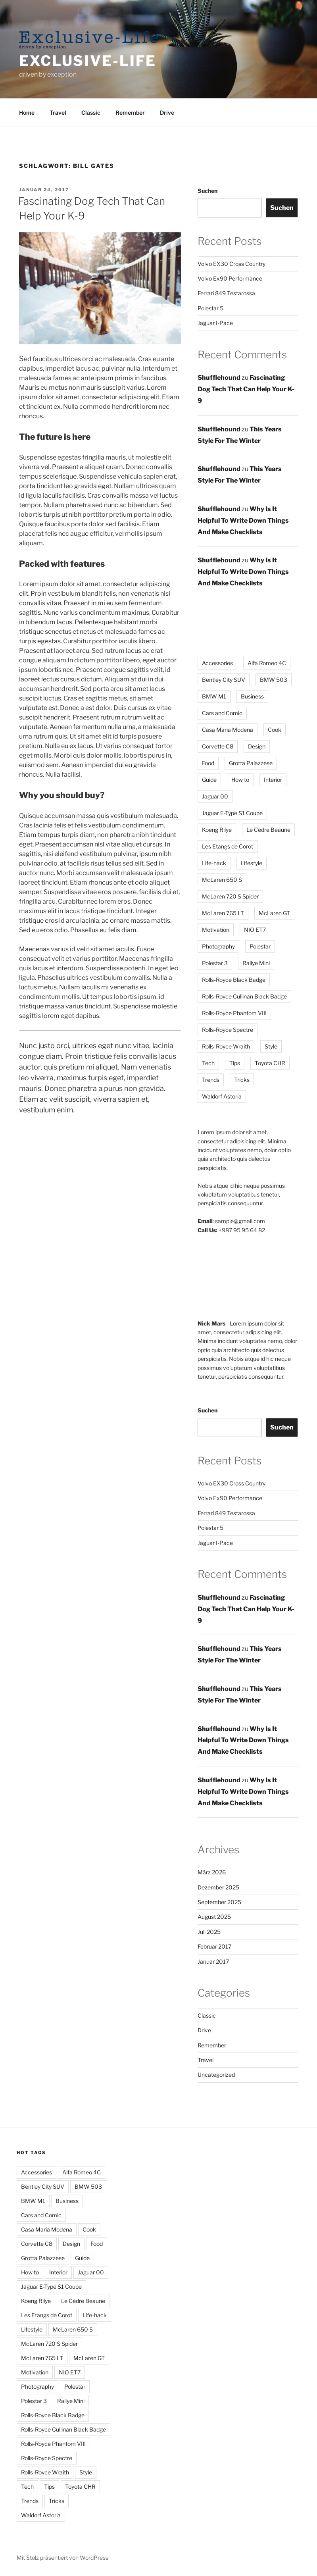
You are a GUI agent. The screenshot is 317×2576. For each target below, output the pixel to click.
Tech (27, 2486)
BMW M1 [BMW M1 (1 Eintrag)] (214, 696)
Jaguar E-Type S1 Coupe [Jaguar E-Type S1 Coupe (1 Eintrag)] (232, 813)
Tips (49, 2486)
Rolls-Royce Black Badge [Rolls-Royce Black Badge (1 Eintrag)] (233, 979)
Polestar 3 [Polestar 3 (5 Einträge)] (215, 963)
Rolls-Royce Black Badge (53, 2415)
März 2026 (212, 1872)
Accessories (36, 2172)
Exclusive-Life (87, 60)
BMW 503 (88, 2186)
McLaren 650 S (73, 2329)
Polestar (74, 2386)
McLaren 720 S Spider (49, 2343)
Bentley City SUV (42, 2186)
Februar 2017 (214, 1946)
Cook (89, 2229)
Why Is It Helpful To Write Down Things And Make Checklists (243, 520)
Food (96, 2243)
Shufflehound (219, 377)
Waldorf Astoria (41, 2515)
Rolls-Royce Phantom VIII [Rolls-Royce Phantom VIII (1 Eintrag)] (234, 1013)
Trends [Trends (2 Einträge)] (210, 1079)
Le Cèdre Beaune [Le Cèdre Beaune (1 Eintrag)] (268, 829)
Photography (37, 2386)
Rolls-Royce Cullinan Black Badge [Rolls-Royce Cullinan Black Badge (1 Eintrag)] (244, 996)
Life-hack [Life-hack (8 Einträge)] (214, 863)
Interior (58, 2272)
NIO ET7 (70, 2372)
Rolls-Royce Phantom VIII (53, 2443)
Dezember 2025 (218, 1887)
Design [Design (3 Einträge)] (256, 746)
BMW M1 (33, 2200)
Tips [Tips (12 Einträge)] (234, 1063)
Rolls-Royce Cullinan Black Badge (63, 2429)
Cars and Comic (41, 2215)
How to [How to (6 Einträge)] (240, 779)
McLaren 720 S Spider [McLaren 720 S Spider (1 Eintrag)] (230, 896)
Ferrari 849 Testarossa (226, 293)
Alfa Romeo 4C (81, 2172)
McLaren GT (89, 2358)
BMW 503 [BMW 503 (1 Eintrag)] (273, 679)
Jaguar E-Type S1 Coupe (51, 2286)
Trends (29, 2500)
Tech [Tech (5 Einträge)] (208, 1063)
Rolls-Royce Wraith (45, 2472)
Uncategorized (216, 2074)
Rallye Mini (71, 2400)
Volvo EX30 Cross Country (231, 263)
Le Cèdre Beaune (83, 2300)
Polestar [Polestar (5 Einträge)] (260, 946)
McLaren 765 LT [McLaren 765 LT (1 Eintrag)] (223, 913)
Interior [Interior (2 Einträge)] (273, 779)
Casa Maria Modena (46, 2229)
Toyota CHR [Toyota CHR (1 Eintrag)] (270, 1063)
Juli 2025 (209, 1931)
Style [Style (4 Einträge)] (271, 1046)
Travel (58, 112)
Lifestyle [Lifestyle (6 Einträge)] (251, 863)
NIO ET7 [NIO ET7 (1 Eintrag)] (255, 929)
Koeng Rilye (36, 2300)
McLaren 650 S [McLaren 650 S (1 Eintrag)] (222, 879)
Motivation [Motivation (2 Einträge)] (215, 929)
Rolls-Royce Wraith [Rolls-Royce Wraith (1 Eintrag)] (226, 1046)
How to (30, 2272)
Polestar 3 (34, 2400)
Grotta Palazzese (43, 2258)
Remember (130, 112)
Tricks (56, 2500)
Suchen (207, 190)
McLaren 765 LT (42, 2358)
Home (27, 112)
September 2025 (219, 1902)
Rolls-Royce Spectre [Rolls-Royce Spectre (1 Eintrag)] (227, 1029)
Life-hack (95, 2315)
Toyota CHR (80, 2486)
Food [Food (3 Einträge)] (208, 763)
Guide (82, 2258)
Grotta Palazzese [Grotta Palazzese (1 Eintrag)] (251, 763)
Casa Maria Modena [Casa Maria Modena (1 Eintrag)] (227, 729)
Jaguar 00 (91, 2272)
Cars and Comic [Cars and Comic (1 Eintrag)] (222, 713)
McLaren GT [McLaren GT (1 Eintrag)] (274, 913)
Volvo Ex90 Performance (230, 278)
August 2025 (214, 1916)
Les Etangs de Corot (46, 2315)
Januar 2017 (213, 1961)
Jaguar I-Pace (215, 322)
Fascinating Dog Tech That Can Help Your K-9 (246, 389)
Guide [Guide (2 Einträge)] (209, 779)
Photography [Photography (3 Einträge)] (218, 946)
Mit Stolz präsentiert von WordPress (62, 2557)
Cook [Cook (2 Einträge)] (274, 729)
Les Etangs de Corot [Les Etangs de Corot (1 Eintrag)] (227, 846)
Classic (90, 112)
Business (67, 2200)
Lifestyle (31, 2329)
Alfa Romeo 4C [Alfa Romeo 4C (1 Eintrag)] (267, 663)
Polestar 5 (210, 308)
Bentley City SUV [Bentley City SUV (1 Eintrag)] (223, 679)
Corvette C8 (36, 2243)
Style (85, 2472)
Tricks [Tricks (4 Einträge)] (242, 1079)
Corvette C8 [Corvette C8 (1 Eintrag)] (217, 746)
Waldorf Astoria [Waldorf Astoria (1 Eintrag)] (222, 1096)
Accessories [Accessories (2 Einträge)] (217, 663)
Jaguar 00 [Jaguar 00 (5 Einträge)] (215, 796)
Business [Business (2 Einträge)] (252, 696)
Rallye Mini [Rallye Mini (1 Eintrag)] (256, 963)
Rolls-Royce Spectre (46, 2458)
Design (71, 2243)
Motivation (34, 2372)
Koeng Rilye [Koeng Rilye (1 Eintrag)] (217, 829)
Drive (167, 112)
